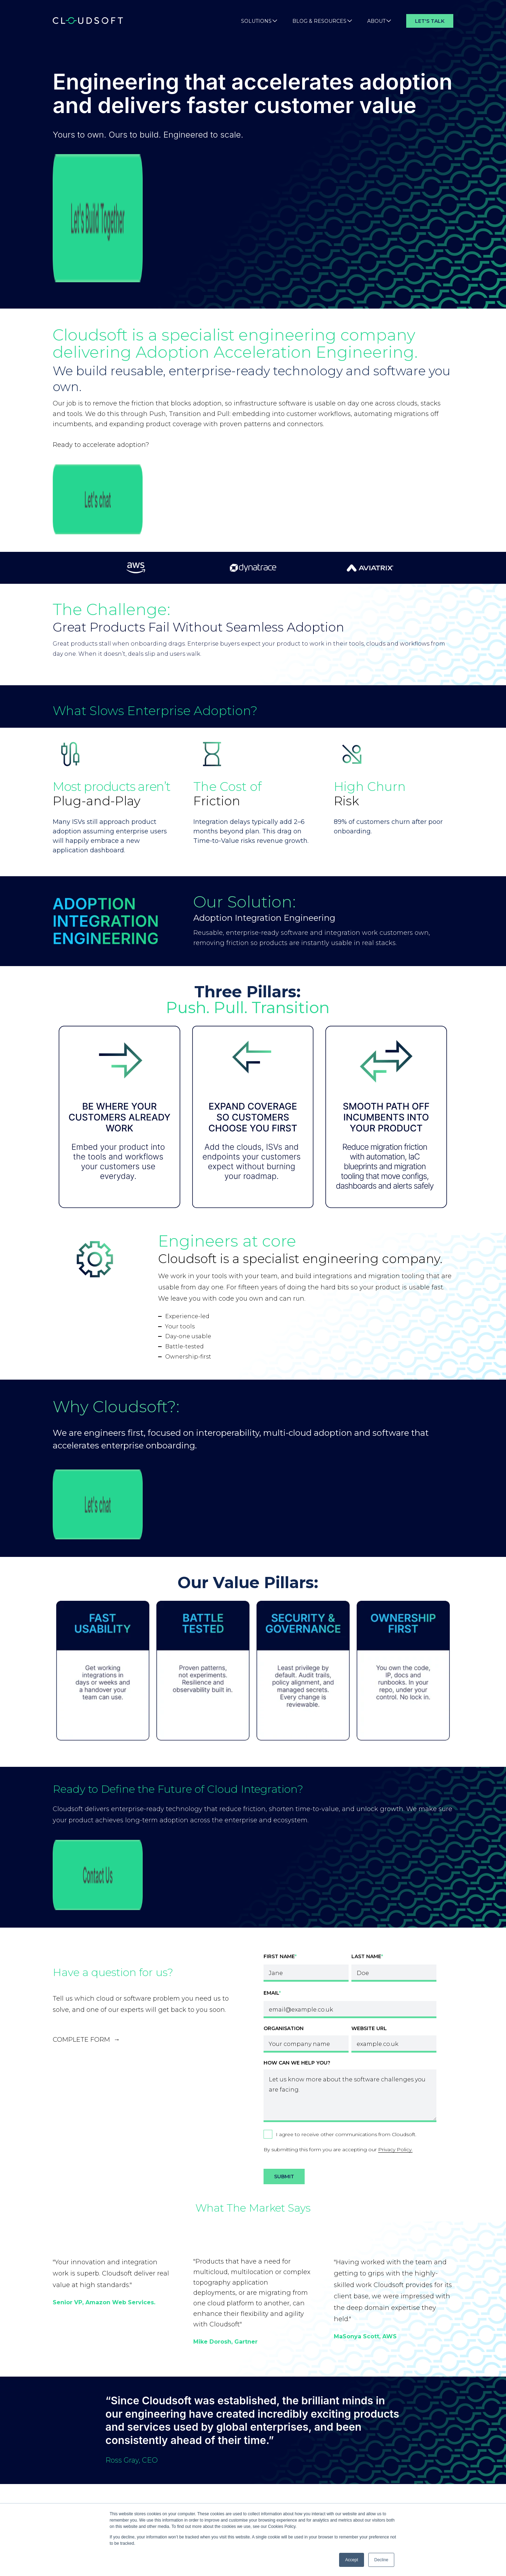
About (379, 21)
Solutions (259, 21)
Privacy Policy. (395, 1885)
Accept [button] (351, 2559)
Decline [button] (381, 2559)
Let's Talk (430, 21)
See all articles (253, 2405)
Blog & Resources (322, 21)
